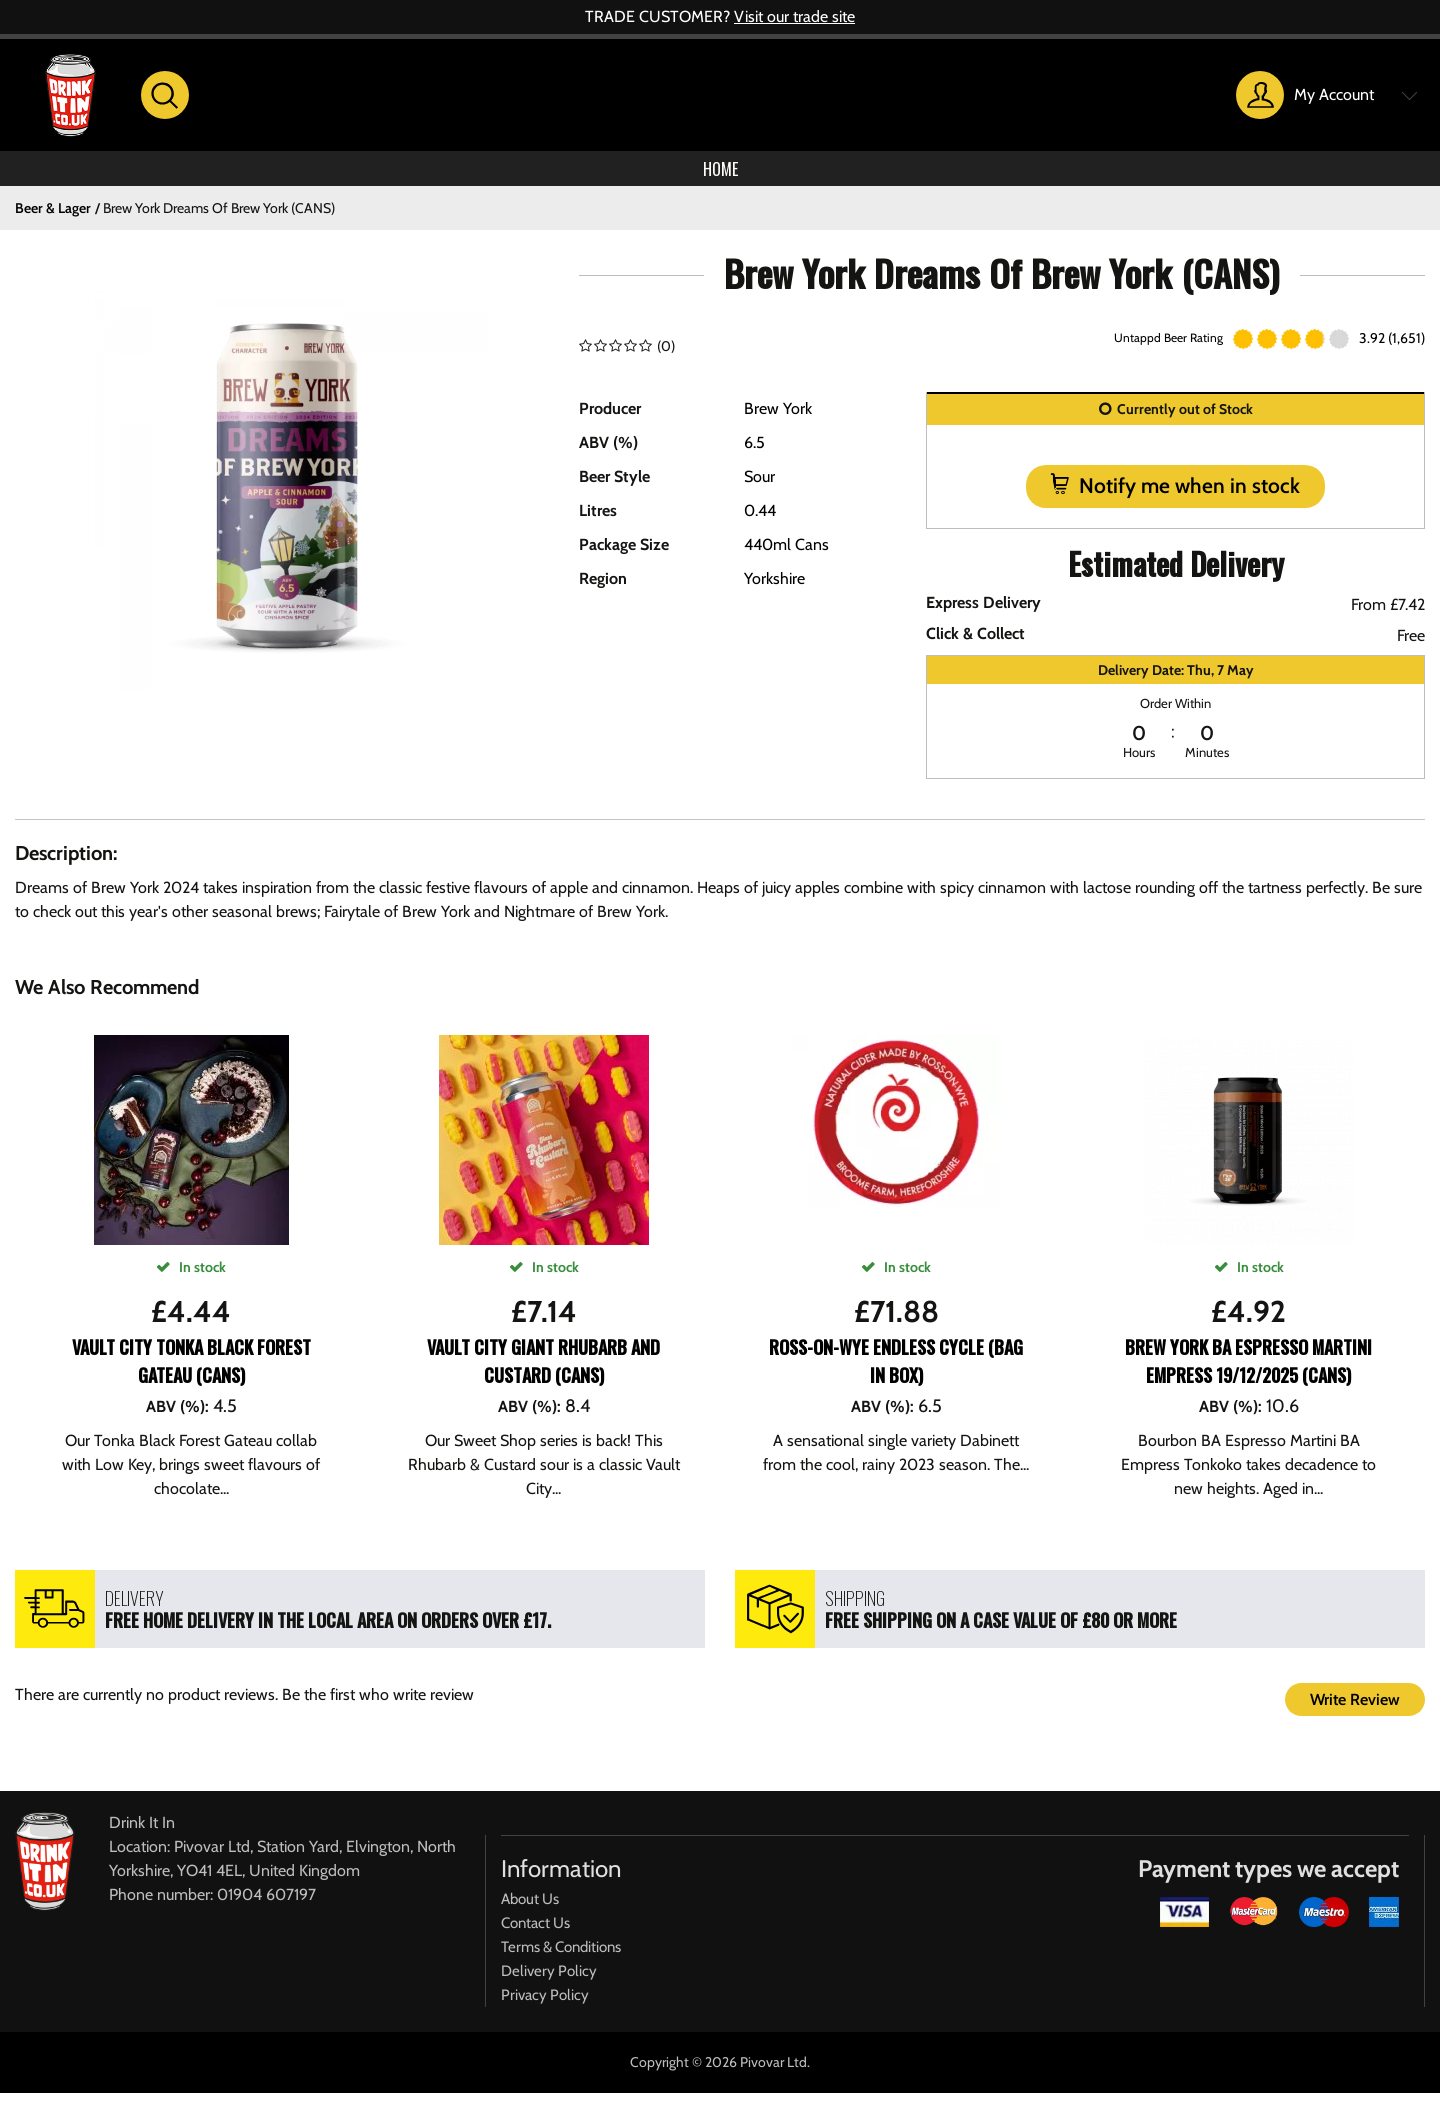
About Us (530, 1912)
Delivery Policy (549, 1984)
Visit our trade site (794, 16)
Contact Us (535, 1936)
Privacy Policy (545, 2008)
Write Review (1355, 1712)
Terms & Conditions (561, 1960)
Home (720, 175)
